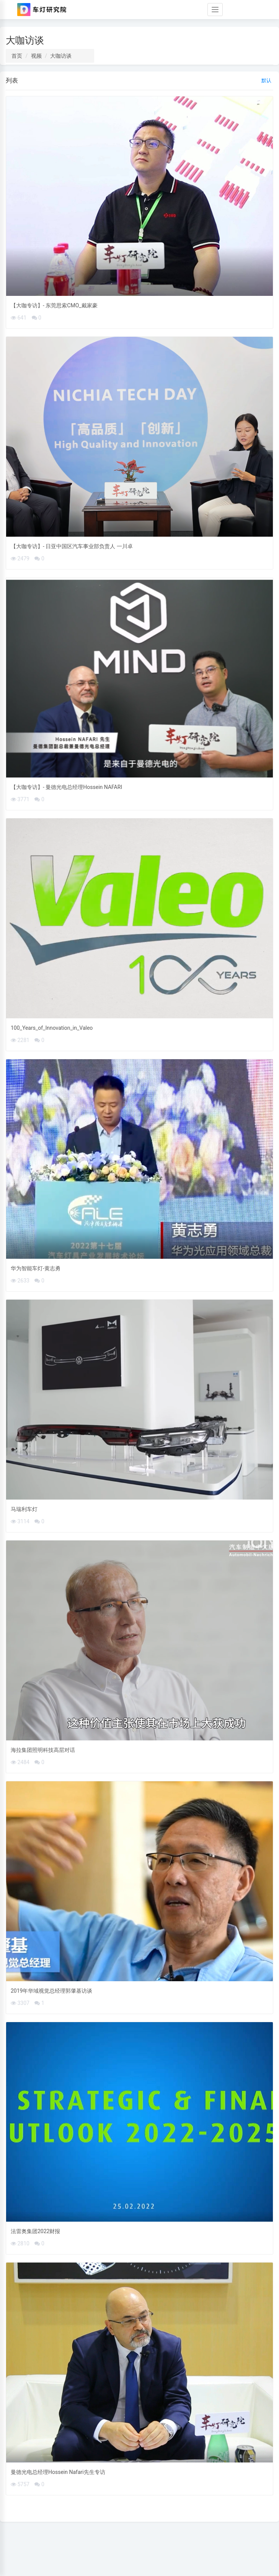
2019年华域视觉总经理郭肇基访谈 (51, 1991)
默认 (266, 80)
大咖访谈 (61, 56)
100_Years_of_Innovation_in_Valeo (52, 1028)
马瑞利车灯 (24, 1509)
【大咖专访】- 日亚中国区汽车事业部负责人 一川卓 (72, 546)
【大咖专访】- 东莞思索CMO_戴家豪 (54, 305)
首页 (16, 56)
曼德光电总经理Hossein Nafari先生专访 (58, 2472)
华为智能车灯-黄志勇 (35, 1268)
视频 (36, 56)
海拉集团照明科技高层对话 (43, 1750)
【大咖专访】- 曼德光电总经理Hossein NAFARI (66, 787)
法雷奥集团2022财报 (35, 2231)
